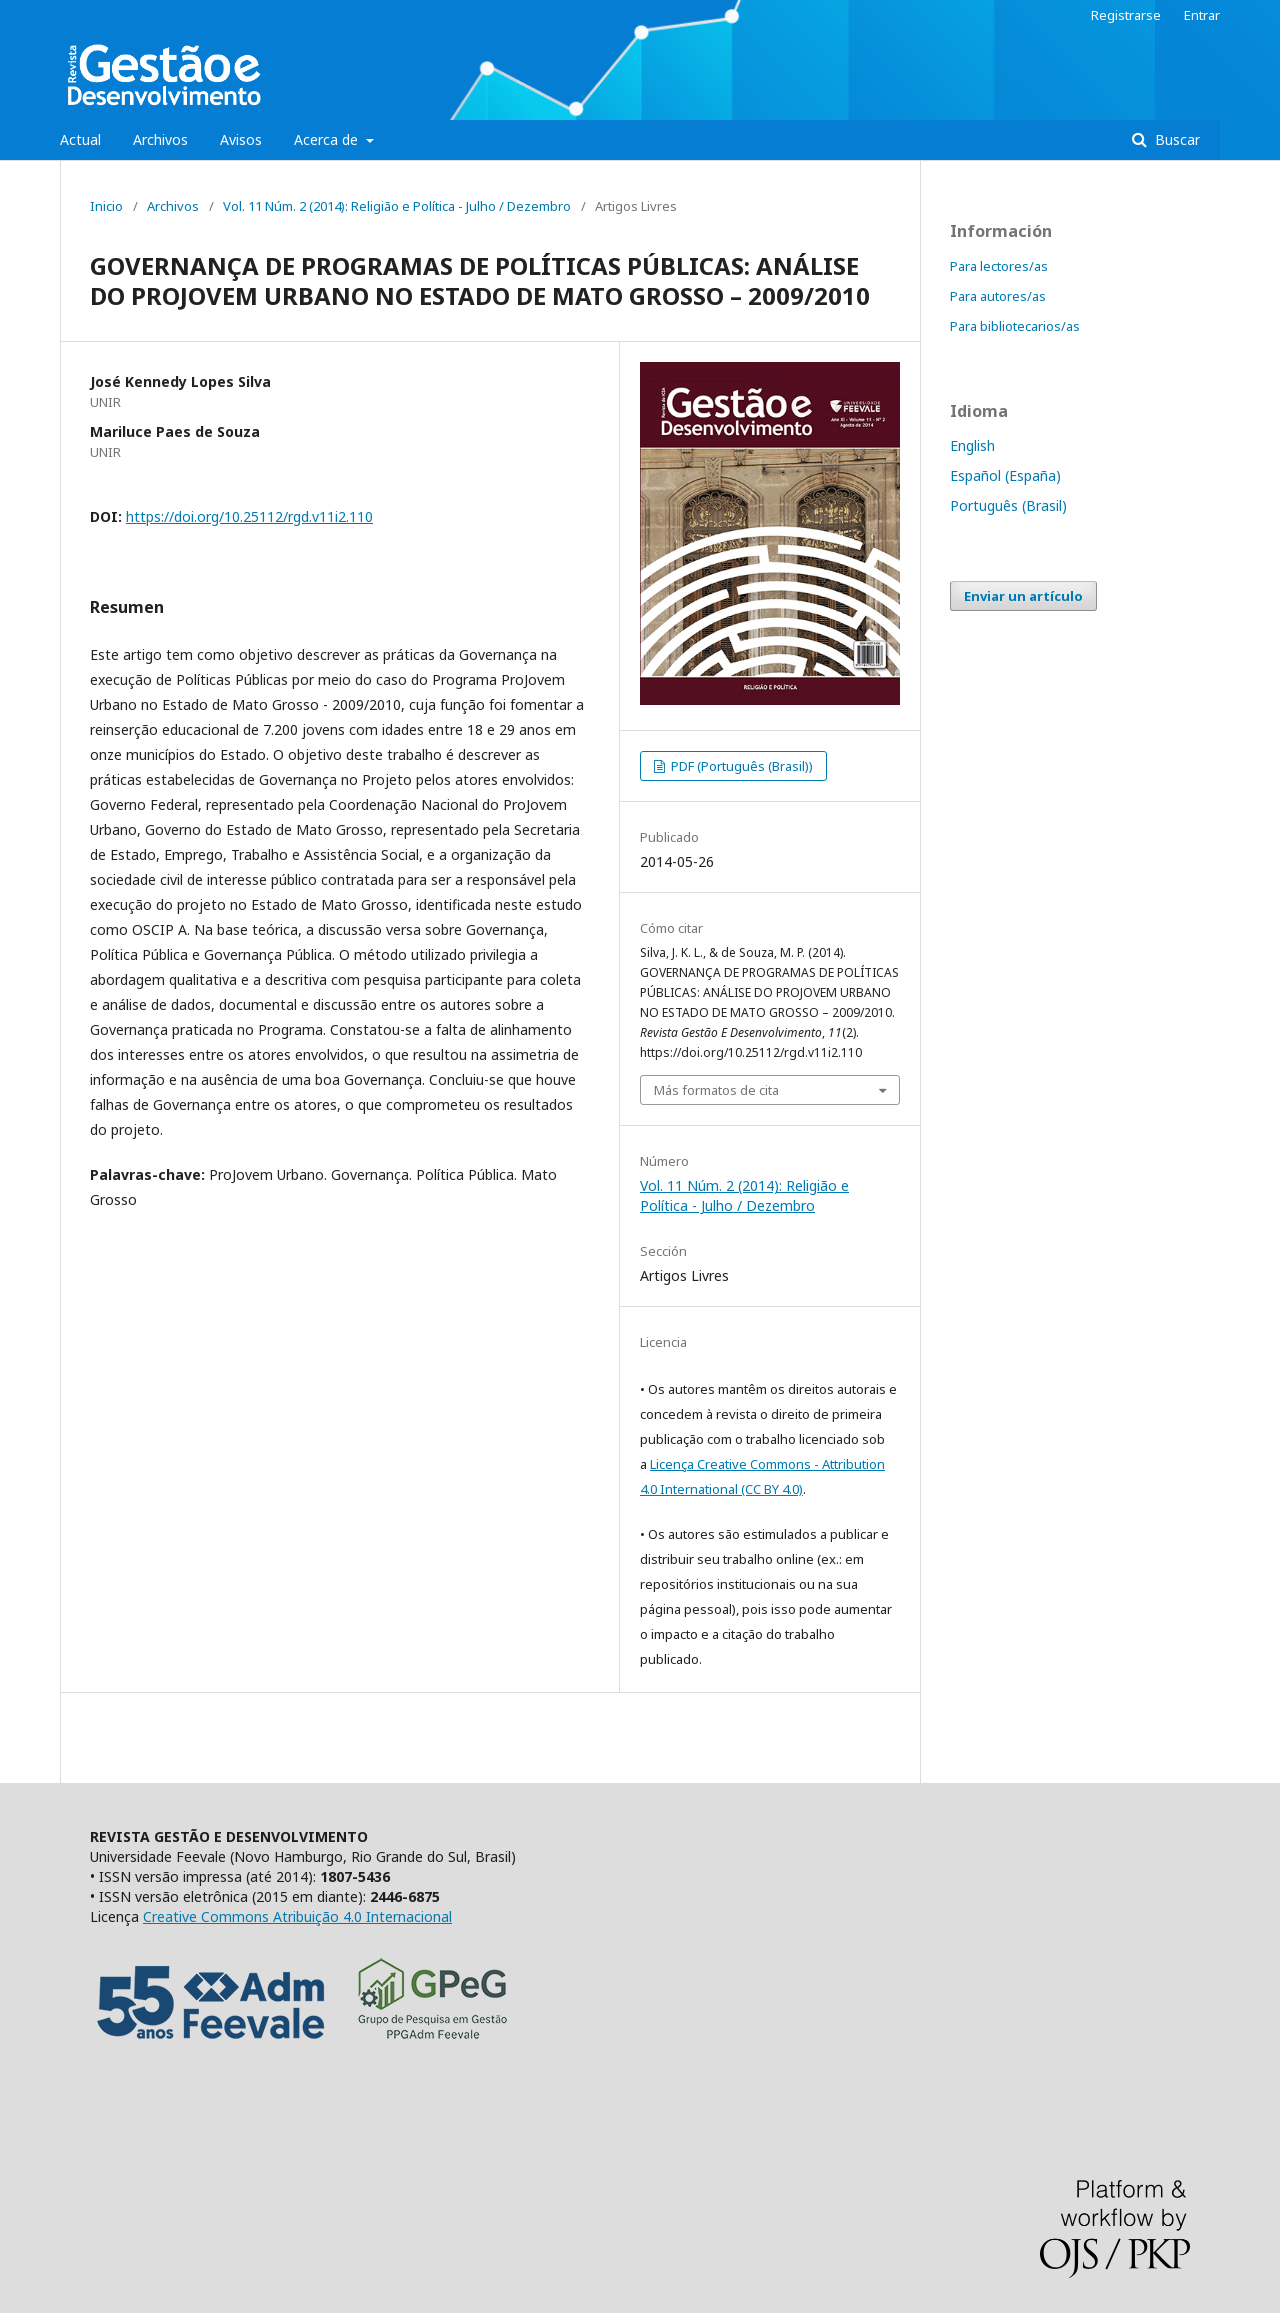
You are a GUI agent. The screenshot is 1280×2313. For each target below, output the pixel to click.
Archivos (160, 139)
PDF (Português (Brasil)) (740, 766)
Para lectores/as (999, 266)
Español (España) (1005, 475)
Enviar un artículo (1023, 596)
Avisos (241, 139)
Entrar (1202, 15)
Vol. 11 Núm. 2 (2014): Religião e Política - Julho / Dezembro (397, 206)
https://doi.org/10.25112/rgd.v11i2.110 (249, 516)
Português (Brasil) (1008, 505)
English (972, 445)
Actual (80, 139)
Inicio (106, 206)
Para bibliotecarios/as (1015, 326)
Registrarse (1126, 15)
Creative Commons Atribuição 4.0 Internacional (297, 1916)
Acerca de (328, 139)
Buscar (1175, 139)
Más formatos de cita (716, 1090)
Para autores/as (998, 296)
